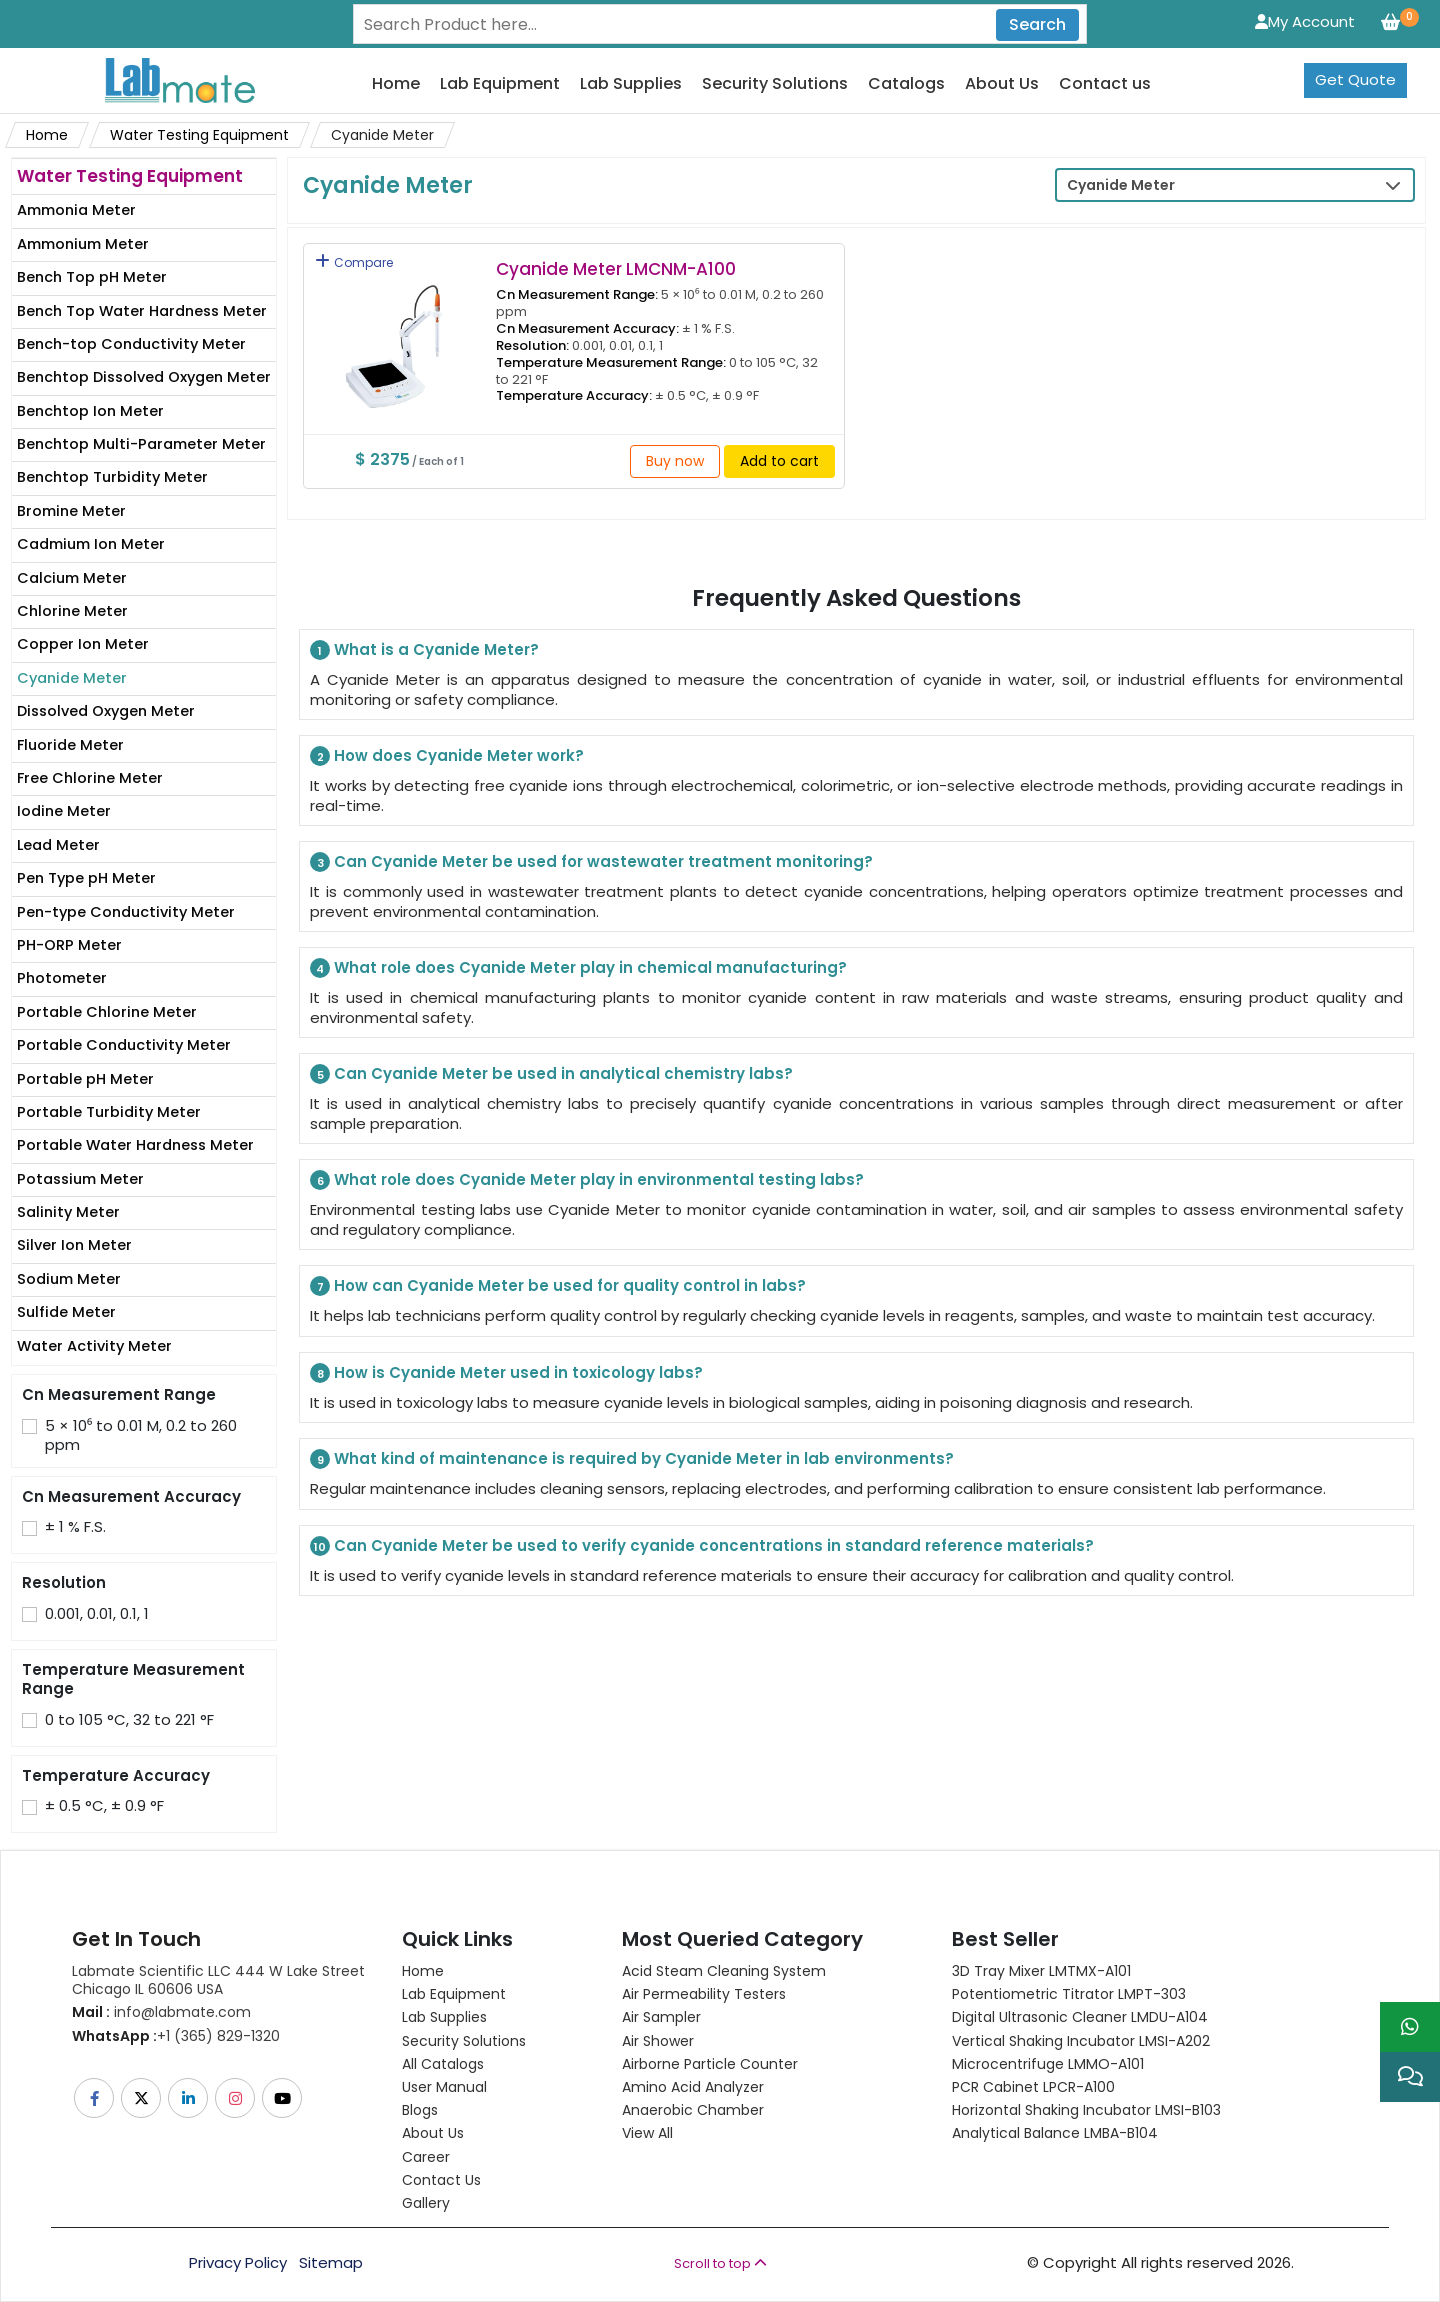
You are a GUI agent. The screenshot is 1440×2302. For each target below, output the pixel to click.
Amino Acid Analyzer (693, 2087)
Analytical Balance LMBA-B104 (1055, 2133)
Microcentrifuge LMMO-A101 (1048, 2064)
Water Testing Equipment (199, 135)
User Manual (444, 2087)
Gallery (426, 2203)
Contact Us (441, 2180)
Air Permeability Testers (704, 1994)
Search (1037, 24)
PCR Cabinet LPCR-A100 (1033, 2087)
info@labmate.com (161, 2012)
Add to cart (779, 461)
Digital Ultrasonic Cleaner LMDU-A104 (1080, 2017)
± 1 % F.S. (75, 1527)
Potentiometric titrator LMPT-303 (1069, 1994)
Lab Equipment (500, 84)
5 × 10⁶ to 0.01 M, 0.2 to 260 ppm (141, 1435)
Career (426, 2157)
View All (647, 2133)
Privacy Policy (238, 2263)
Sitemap (331, 2263)
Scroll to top (720, 2263)
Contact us (1105, 84)
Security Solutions (775, 84)
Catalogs (906, 84)
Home (396, 84)
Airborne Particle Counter (710, 2064)
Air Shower (658, 2041)
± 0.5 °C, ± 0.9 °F (104, 1806)
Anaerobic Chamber (693, 2110)
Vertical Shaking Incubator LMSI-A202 (1081, 2041)
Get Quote (1355, 79)
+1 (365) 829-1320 (176, 2036)
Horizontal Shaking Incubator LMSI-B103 (1086, 2110)
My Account (1305, 21)
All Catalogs (443, 2064)
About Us (1002, 84)
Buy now (675, 461)
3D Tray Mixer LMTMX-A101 (1041, 1971)
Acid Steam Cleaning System (724, 1971)
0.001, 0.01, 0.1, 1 (97, 1614)
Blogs (420, 2110)
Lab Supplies (631, 84)
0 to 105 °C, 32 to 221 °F (129, 1720)
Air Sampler (661, 2017)
